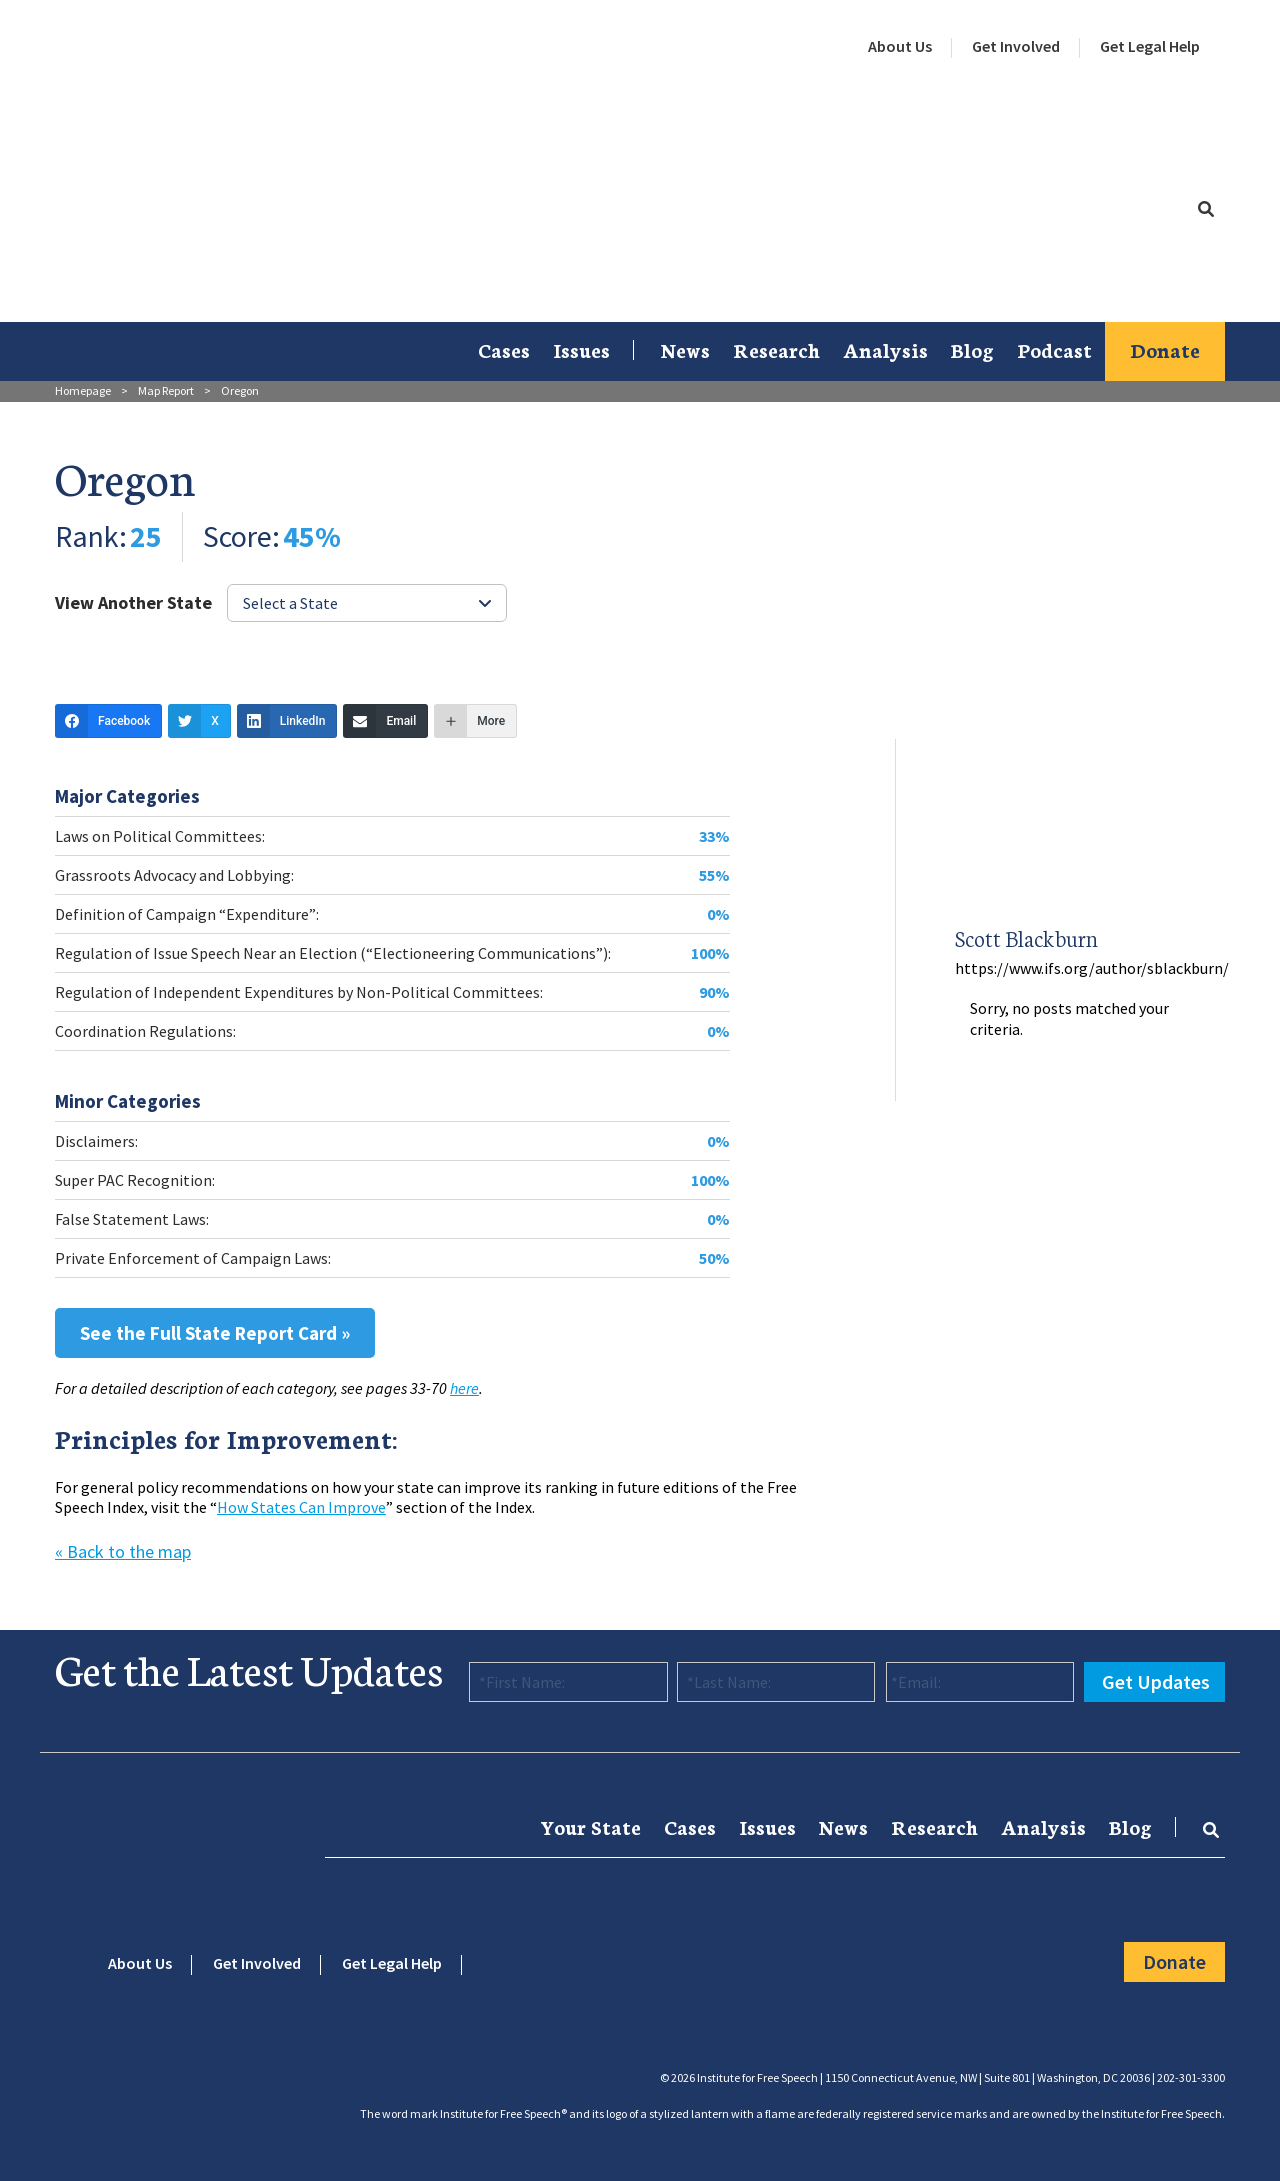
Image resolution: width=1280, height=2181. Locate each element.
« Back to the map (123, 1551)
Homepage (83, 390)
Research (776, 349)
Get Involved (1016, 46)
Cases (504, 349)
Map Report (166, 390)
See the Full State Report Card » (215, 1333)
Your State (590, 1826)
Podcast (1054, 349)
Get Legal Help (1150, 46)
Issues (581, 349)
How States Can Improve (301, 1507)
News (685, 349)
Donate (1165, 349)
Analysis (885, 349)
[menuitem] (900, 47)
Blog (972, 349)
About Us (900, 46)
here (464, 1388)
